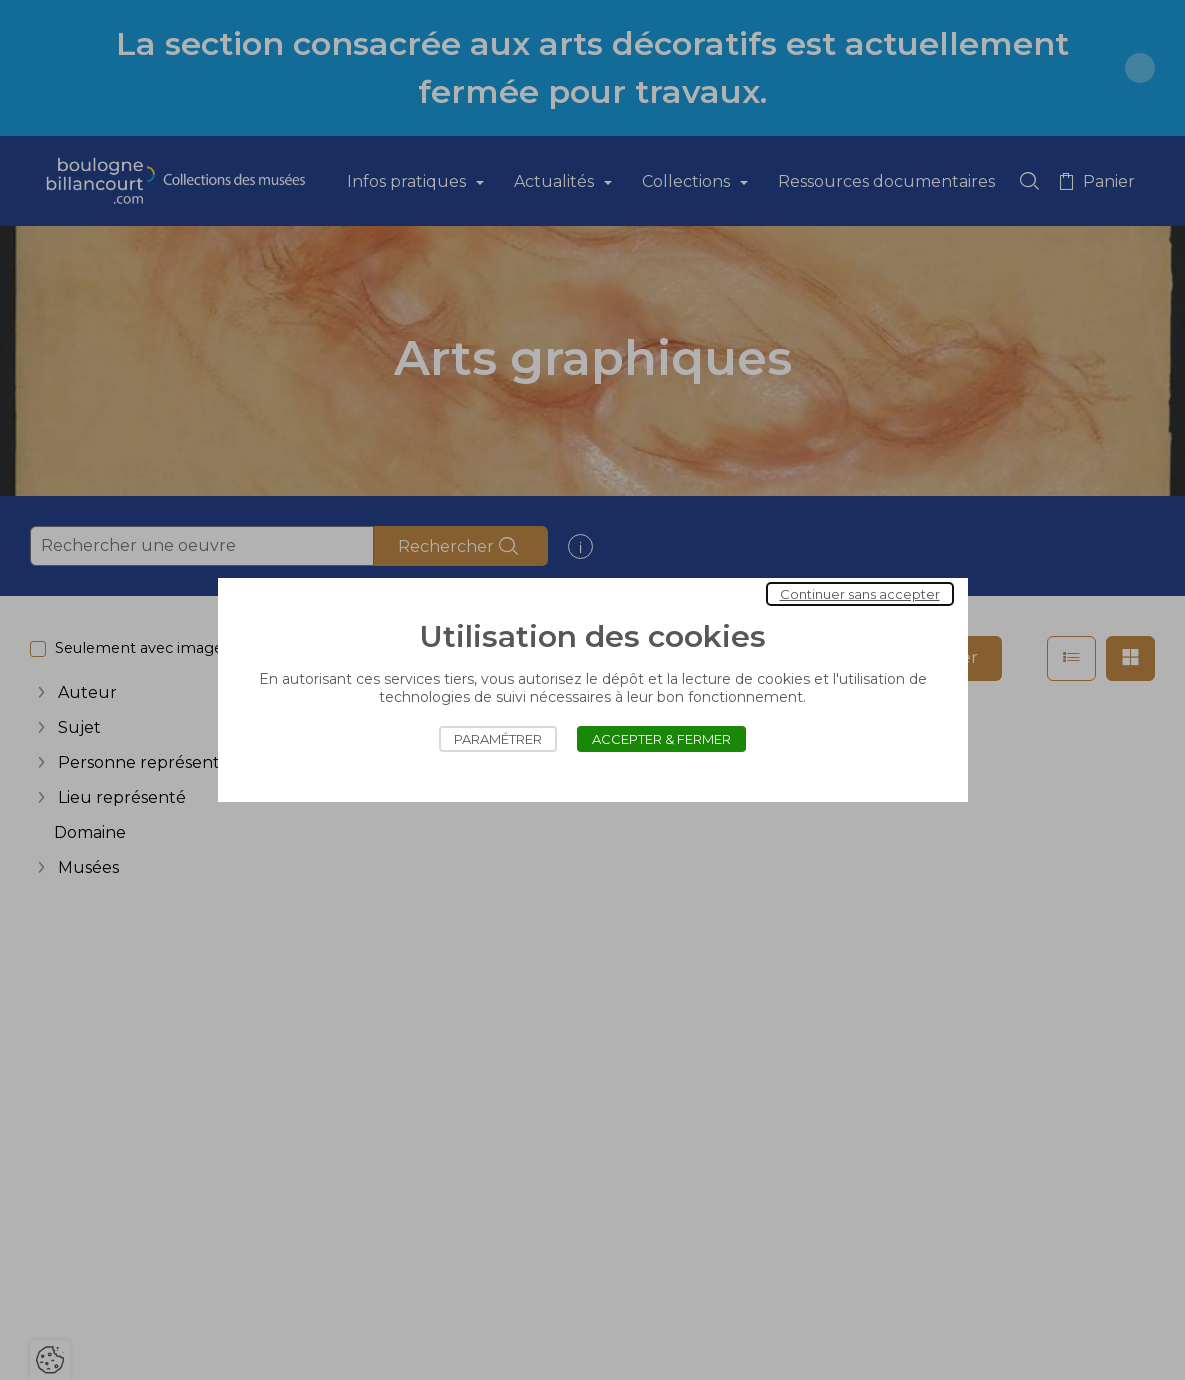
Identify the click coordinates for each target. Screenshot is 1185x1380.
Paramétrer (498, 739)
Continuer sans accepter (860, 594)
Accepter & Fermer (661, 739)
